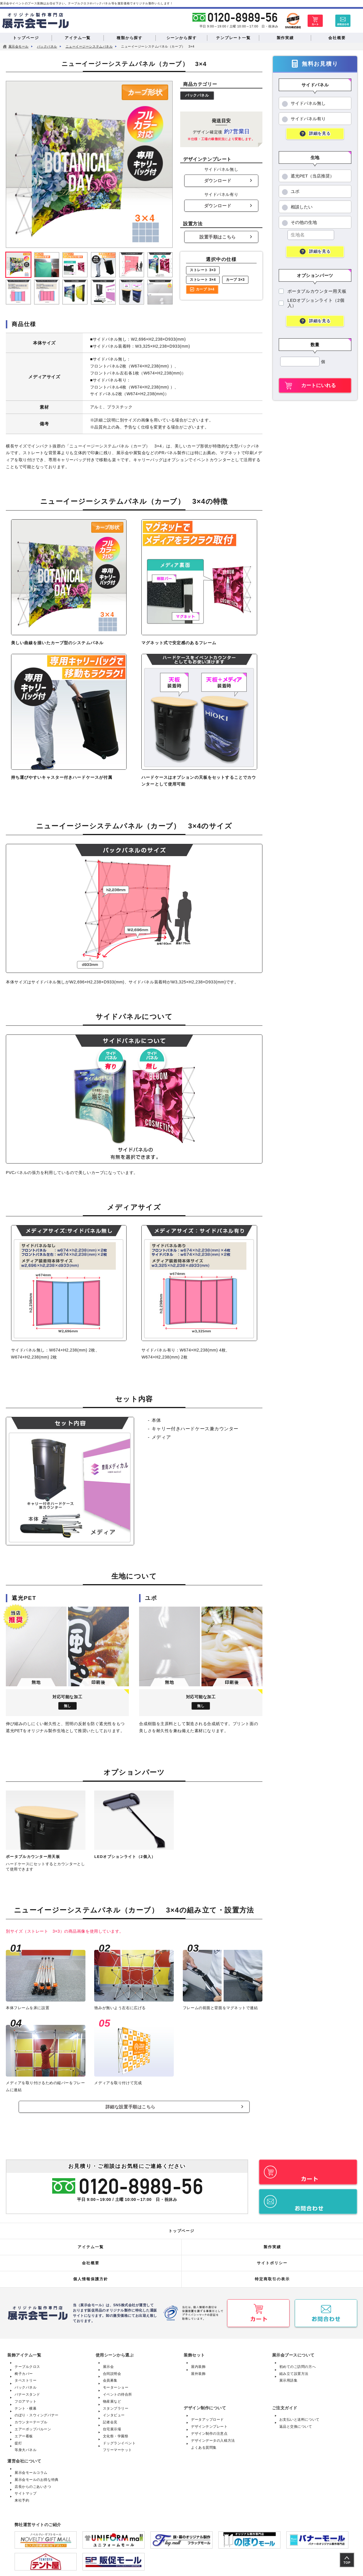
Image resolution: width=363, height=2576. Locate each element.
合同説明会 (113, 2368)
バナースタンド (28, 2389)
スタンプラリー (117, 2403)
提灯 (18, 2437)
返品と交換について (297, 2421)
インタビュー (115, 2410)
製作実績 (272, 2241)
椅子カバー (24, 2368)
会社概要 (90, 2257)
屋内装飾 (199, 2361)
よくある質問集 (205, 2442)
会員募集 (111, 2375)
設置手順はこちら (217, 237)
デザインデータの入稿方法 (215, 2435)
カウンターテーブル (32, 2417)
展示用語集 (289, 2375)
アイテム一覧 (91, 2241)
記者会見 (111, 2417)
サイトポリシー (272, 2257)
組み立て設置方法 (295, 2368)
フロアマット (26, 2396)
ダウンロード (217, 180)
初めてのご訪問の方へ (299, 2361)
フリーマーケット (118, 2444)
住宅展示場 (113, 2423)
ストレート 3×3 (203, 270)
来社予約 (22, 2495)
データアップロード (209, 2414)
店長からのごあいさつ (34, 2481)
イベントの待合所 (118, 2389)
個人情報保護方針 (90, 2274)
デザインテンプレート (211, 2421)
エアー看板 (24, 2430)
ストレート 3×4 (203, 280)
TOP (346, 2562)
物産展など (113, 2396)
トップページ (182, 2225)
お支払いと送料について (301, 2414)
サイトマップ (26, 2488)
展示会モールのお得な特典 (38, 2474)
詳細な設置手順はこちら (130, 2107)
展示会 (109, 2361)
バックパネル (197, 95)
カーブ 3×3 (235, 280)
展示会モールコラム (32, 2467)
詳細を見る (319, 133)
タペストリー (26, 2375)
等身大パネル (26, 2444)
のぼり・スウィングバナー (38, 2410)
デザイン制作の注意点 (211, 2428)
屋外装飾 (199, 2368)
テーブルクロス (28, 2361)
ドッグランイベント (120, 2437)
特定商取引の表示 (272, 2274)
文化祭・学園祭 (117, 2430)
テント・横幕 (26, 2403)
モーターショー (117, 2382)
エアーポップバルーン (34, 2423)
